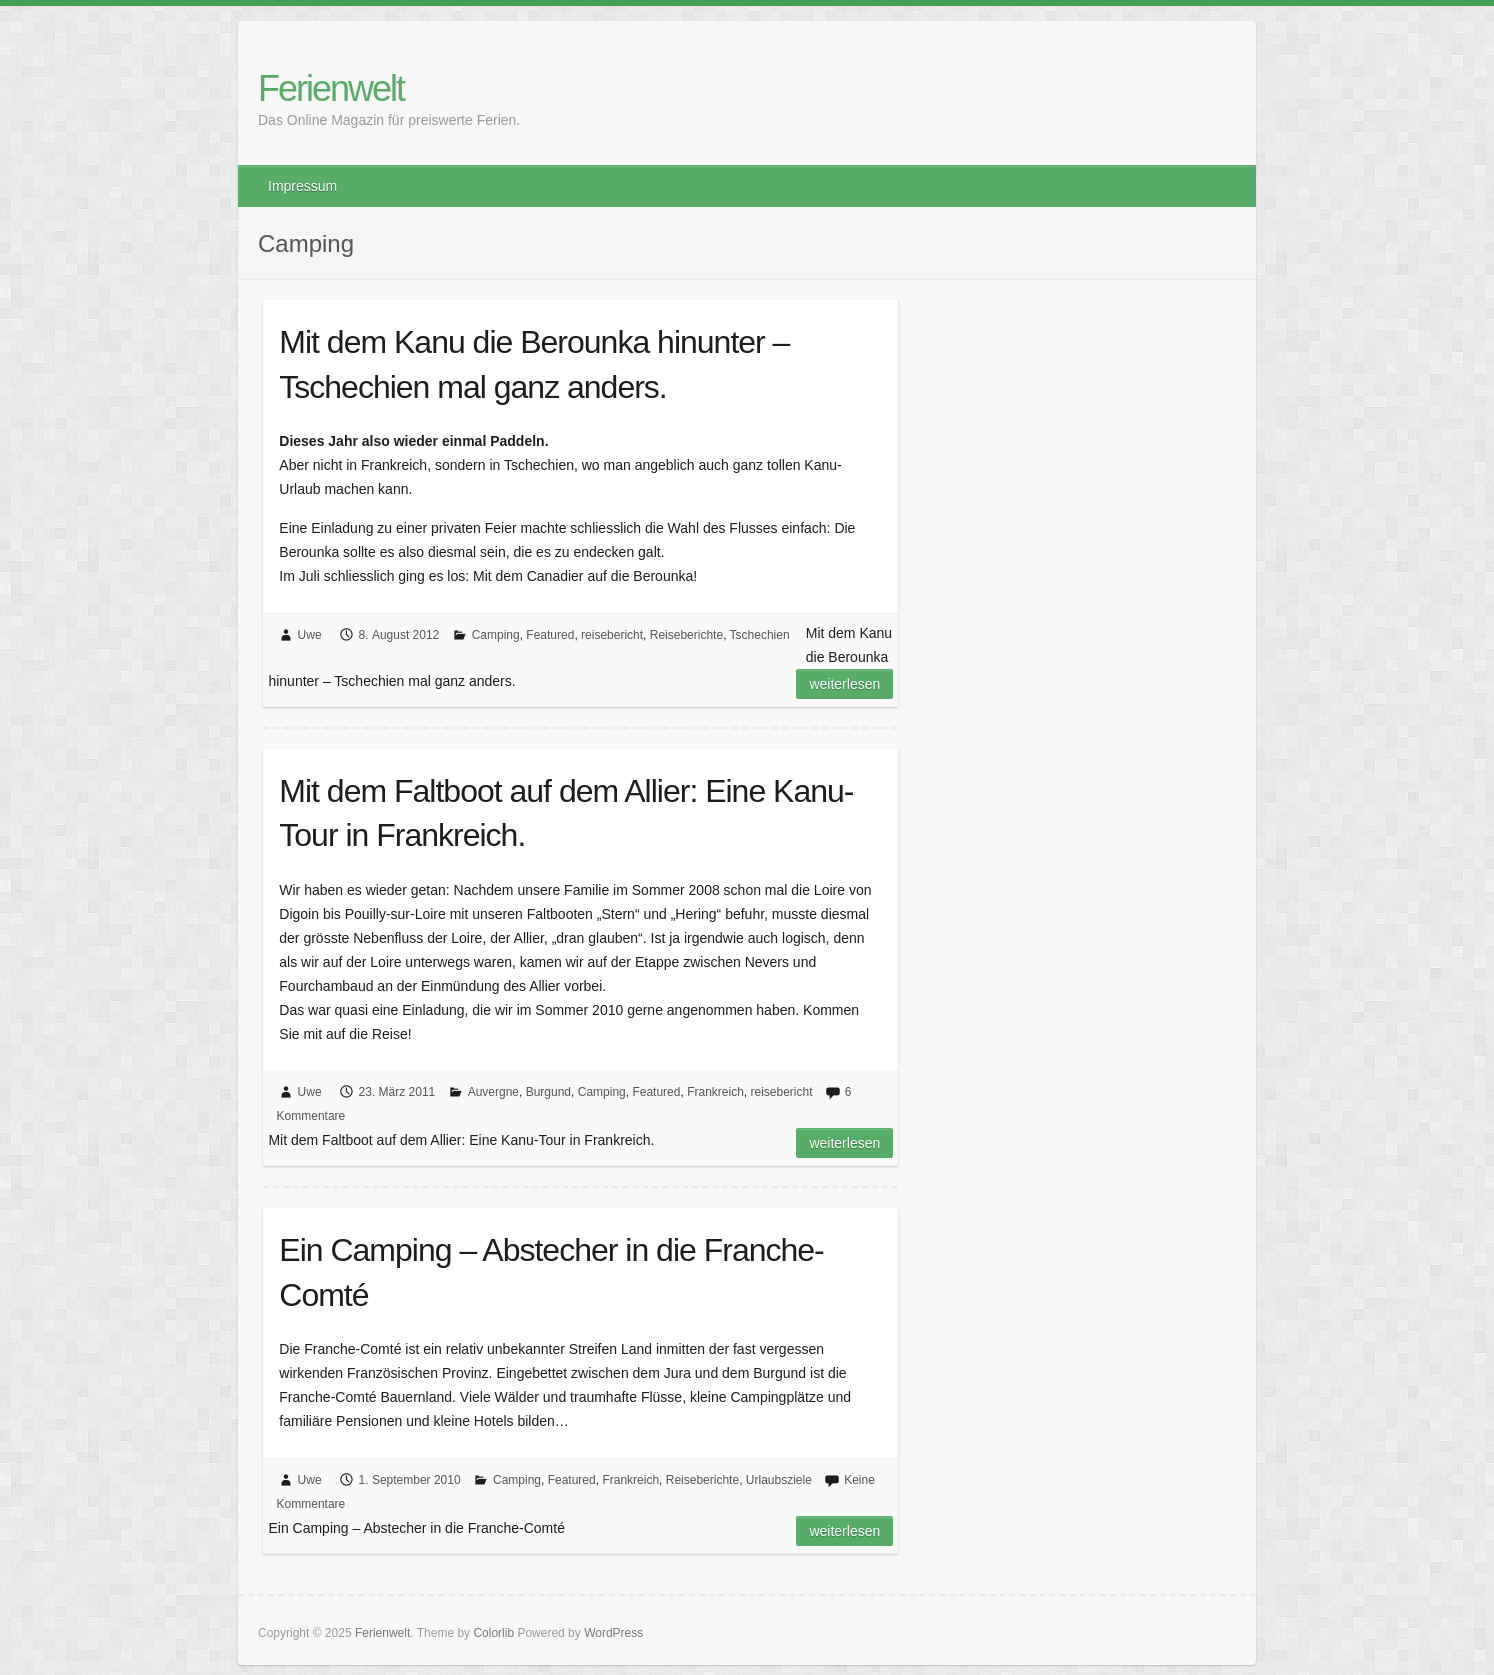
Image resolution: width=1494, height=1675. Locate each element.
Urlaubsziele (779, 1480)
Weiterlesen (844, 684)
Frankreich (715, 1092)
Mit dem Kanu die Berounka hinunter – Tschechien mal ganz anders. (534, 364)
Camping (496, 635)
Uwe (310, 635)
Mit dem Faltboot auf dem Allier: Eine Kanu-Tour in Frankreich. (566, 813)
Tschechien (760, 635)
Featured (550, 635)
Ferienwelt (331, 88)
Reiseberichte (686, 635)
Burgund (548, 1092)
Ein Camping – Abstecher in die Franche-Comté (551, 1272)
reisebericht (612, 635)
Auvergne (493, 1092)
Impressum (302, 186)
